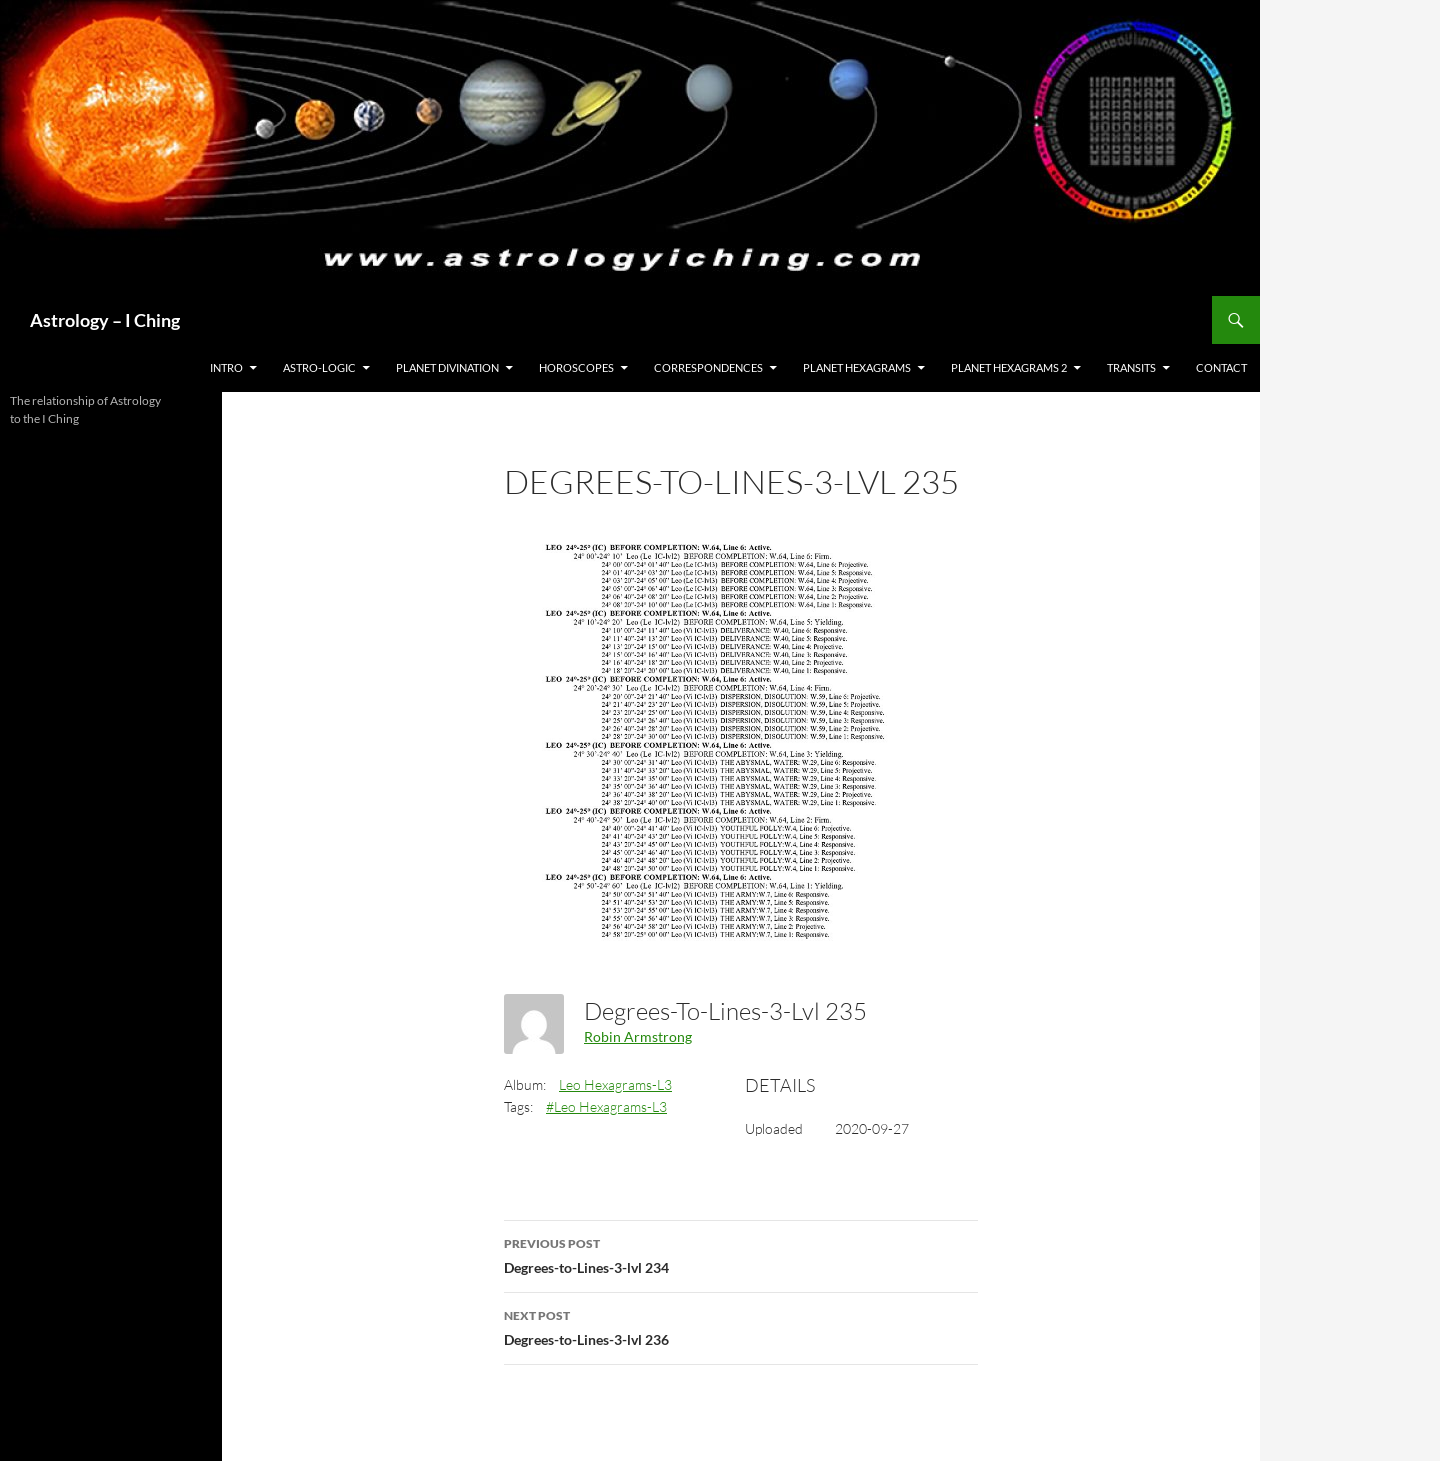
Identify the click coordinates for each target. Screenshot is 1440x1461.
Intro (226, 367)
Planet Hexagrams (857, 367)
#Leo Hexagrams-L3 (606, 1106)
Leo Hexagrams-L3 (615, 1084)
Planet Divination (447, 367)
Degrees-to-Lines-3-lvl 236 (741, 1326)
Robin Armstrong (638, 1036)
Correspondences (708, 367)
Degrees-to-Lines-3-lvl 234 (741, 1254)
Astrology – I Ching (105, 320)
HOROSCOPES (576, 367)
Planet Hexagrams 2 (1009, 367)
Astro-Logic (319, 367)
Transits (1131, 367)
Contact (1221, 367)
